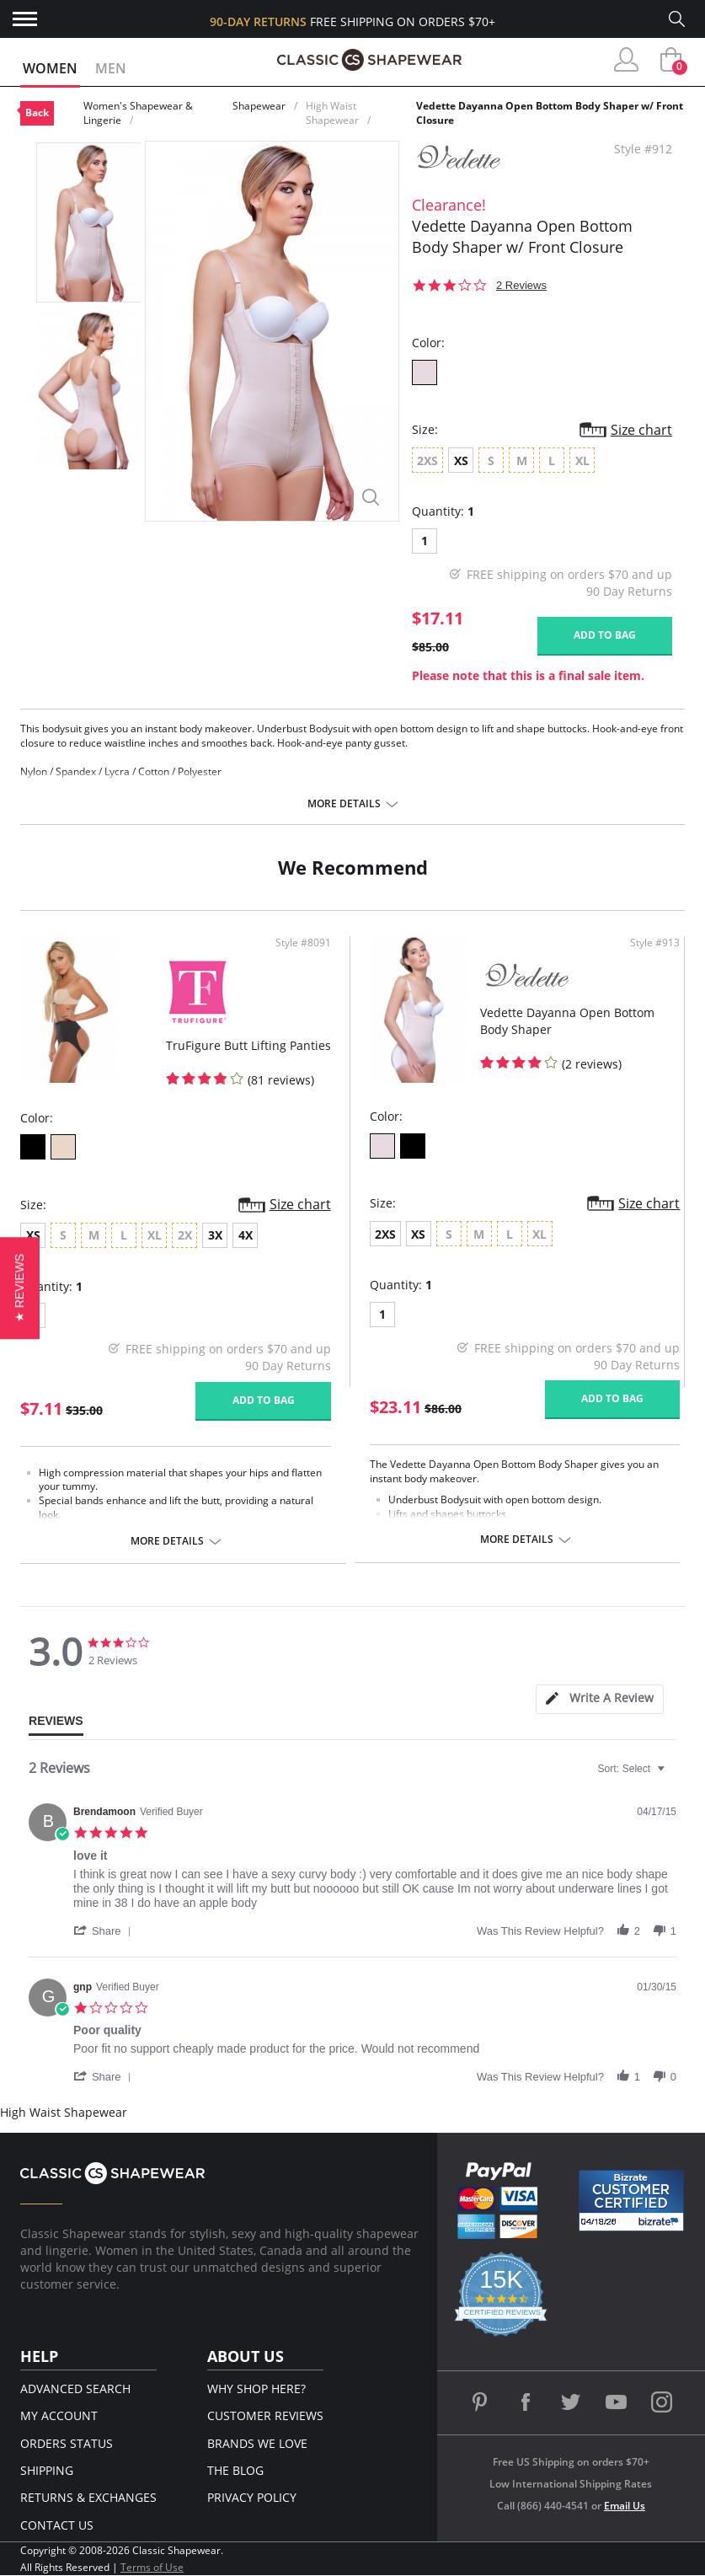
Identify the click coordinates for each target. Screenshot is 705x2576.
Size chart (641, 429)
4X (245, 1235)
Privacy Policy (251, 2497)
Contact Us (56, 2525)
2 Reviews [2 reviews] (521, 285)
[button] (105, 1930)
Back (37, 112)
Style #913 (655, 943)
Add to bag (605, 635)
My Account (59, 2415)
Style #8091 (303, 943)
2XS (385, 1234)
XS (461, 461)
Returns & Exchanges (88, 2497)
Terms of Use (152, 2567)
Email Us (624, 2505)
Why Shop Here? (256, 2389)
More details (344, 804)
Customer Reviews (265, 2415)
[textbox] (672, 1775)
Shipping (46, 2470)
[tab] (600, 1699)
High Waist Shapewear (332, 113)
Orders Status (66, 2443)
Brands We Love (257, 2443)
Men (110, 68)
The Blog (235, 2470)
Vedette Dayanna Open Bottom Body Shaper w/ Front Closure (549, 113)
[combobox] (633, 1768)
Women (50, 68)
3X (215, 1235)
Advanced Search (75, 2389)
